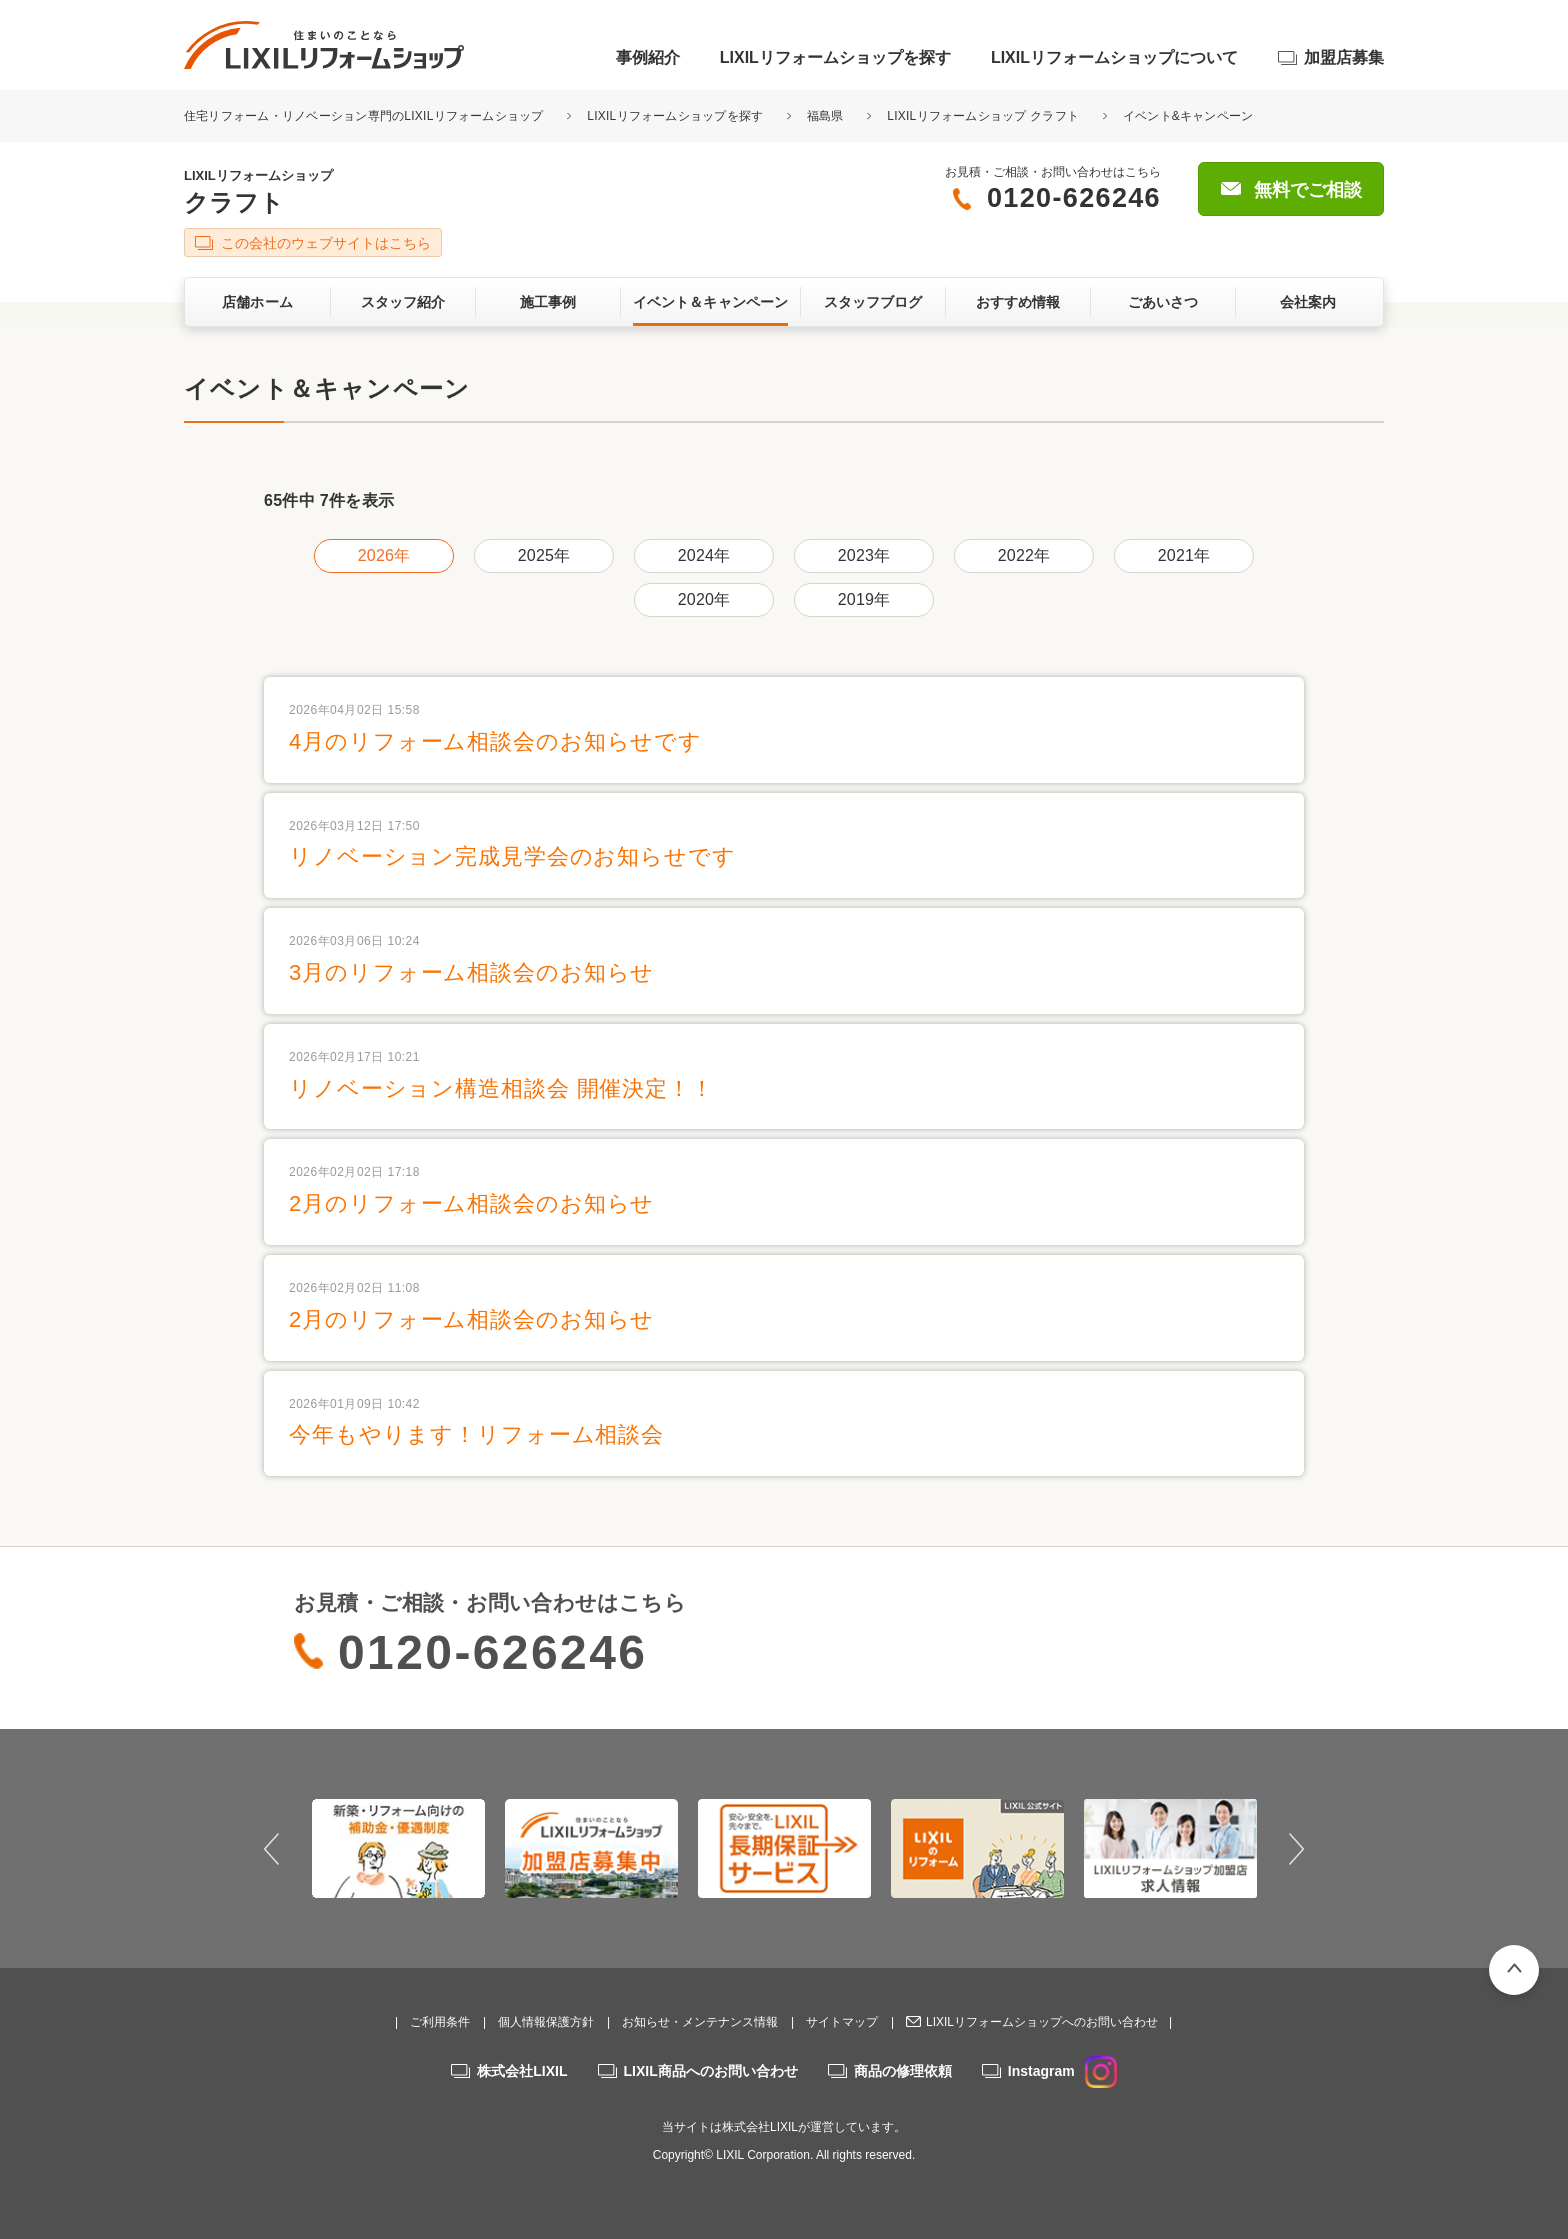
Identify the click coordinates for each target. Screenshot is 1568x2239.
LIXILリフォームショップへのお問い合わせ (1042, 2022)
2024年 (704, 555)
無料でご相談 (1308, 190)
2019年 (864, 599)
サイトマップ (842, 2022)
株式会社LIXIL (522, 2071)
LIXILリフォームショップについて (1114, 57)
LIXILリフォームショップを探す (835, 57)
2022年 (1024, 555)
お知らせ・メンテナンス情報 (700, 2022)
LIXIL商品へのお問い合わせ (711, 2071)
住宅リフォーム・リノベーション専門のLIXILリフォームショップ (365, 116)
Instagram (1062, 2071)
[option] (398, 1848)
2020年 (704, 599)
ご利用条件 (440, 2022)
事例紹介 (648, 57)
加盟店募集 (1344, 57)
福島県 (825, 116)
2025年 (544, 555)
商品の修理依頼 (903, 2071)
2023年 (864, 555)
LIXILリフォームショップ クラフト (983, 116)
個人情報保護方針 (546, 2022)
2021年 (1184, 555)
